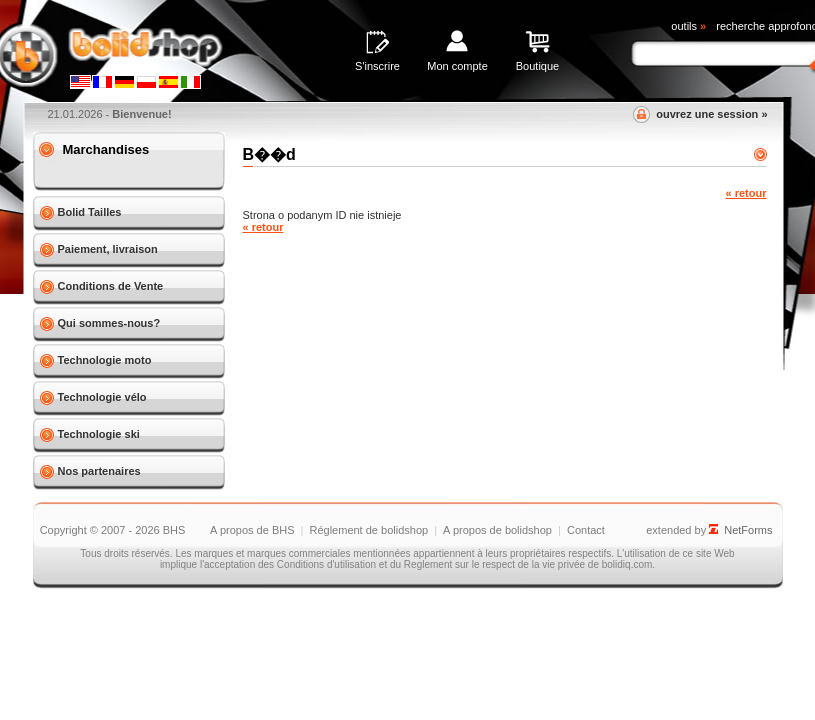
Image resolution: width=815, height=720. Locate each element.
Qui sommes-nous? (109, 323)
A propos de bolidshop (497, 530)
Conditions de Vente (111, 286)
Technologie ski (99, 434)
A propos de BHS (252, 530)
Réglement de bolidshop (368, 530)
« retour (746, 193)
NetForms (748, 530)
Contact (586, 530)
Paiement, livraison (108, 249)
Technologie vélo (102, 397)
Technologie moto (105, 360)
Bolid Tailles (90, 212)
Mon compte (457, 66)
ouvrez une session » (711, 114)
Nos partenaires (99, 471)
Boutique (537, 66)
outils (688, 26)
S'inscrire (377, 66)
